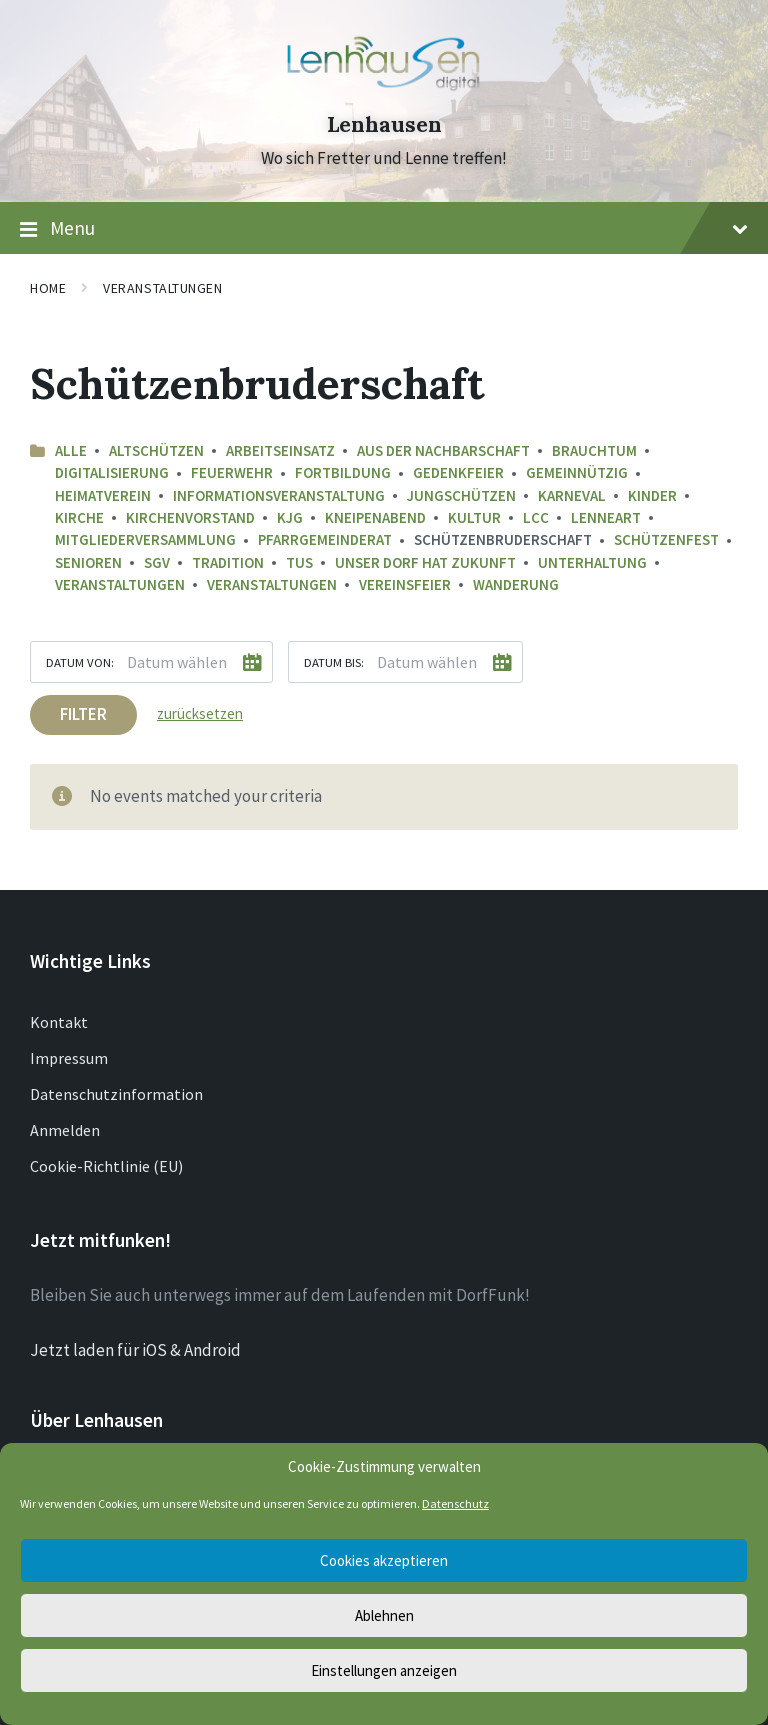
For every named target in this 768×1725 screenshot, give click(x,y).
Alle (71, 450)
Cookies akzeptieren (384, 1560)
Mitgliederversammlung (145, 539)
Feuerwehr (232, 472)
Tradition (228, 562)
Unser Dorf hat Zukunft (425, 562)
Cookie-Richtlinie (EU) (106, 1166)
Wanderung (516, 584)
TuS (299, 562)
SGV (157, 562)
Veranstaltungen (162, 288)
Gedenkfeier (458, 472)
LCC (536, 517)
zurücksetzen (200, 713)
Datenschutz (455, 1503)
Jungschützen (461, 495)
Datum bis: (334, 662)
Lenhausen (384, 124)
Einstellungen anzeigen (384, 1670)
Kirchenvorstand (190, 517)
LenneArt (606, 517)
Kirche (79, 517)
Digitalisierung (112, 472)
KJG (290, 517)
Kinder (652, 495)
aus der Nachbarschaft (443, 450)
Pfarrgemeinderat (325, 539)
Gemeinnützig (577, 472)
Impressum (69, 1058)
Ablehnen (384, 1615)
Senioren (88, 562)
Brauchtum (594, 450)
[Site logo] (384, 89)
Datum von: (80, 662)
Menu (384, 229)
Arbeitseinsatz (280, 450)
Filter (83, 714)
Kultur (474, 517)
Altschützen (156, 450)
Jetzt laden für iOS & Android (135, 1350)
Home (48, 288)
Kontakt (59, 1022)
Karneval (572, 495)
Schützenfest (666, 539)
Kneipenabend (375, 517)
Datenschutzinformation (116, 1094)
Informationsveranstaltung (279, 495)
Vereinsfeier (405, 584)
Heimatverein (103, 495)
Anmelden (65, 1130)
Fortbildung (343, 472)
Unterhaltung (592, 562)
